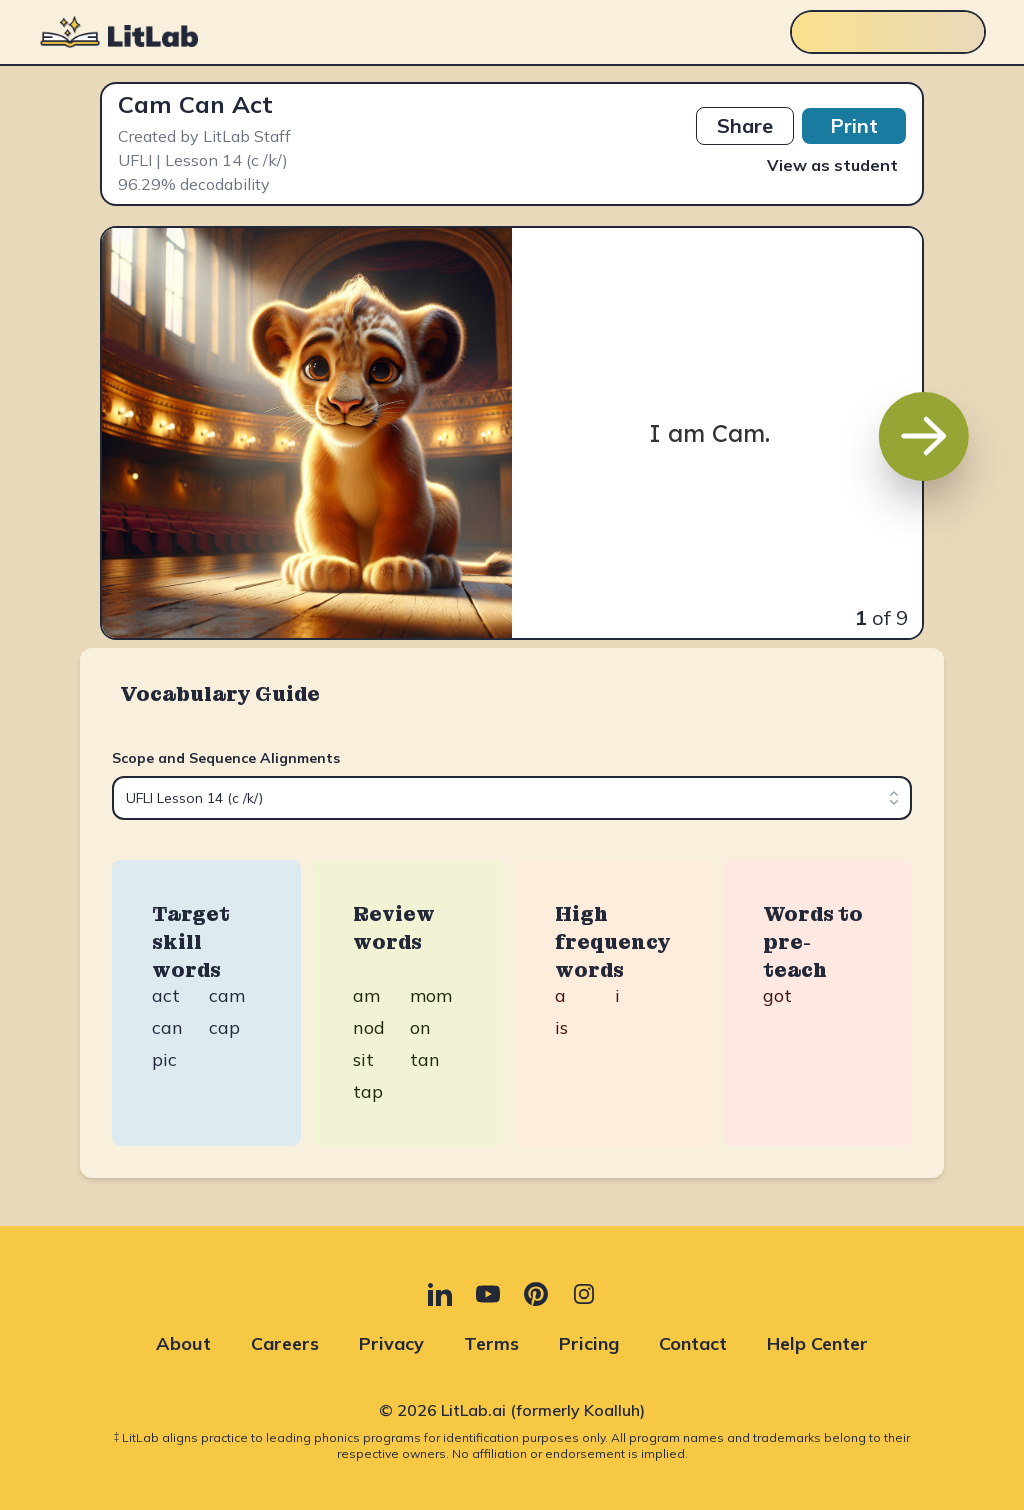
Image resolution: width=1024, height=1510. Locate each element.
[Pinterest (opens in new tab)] (536, 1294)
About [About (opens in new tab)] (183, 1343)
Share (745, 125)
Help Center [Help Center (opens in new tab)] (817, 1343)
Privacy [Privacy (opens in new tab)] (391, 1343)
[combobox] (512, 798)
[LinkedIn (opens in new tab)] (440, 1294)
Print (854, 125)
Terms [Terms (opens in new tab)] (491, 1343)
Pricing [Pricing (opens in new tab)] (589, 1343)
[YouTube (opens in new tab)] (488, 1294)
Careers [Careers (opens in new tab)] (285, 1343)
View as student (832, 165)
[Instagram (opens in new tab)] (584, 1294)
